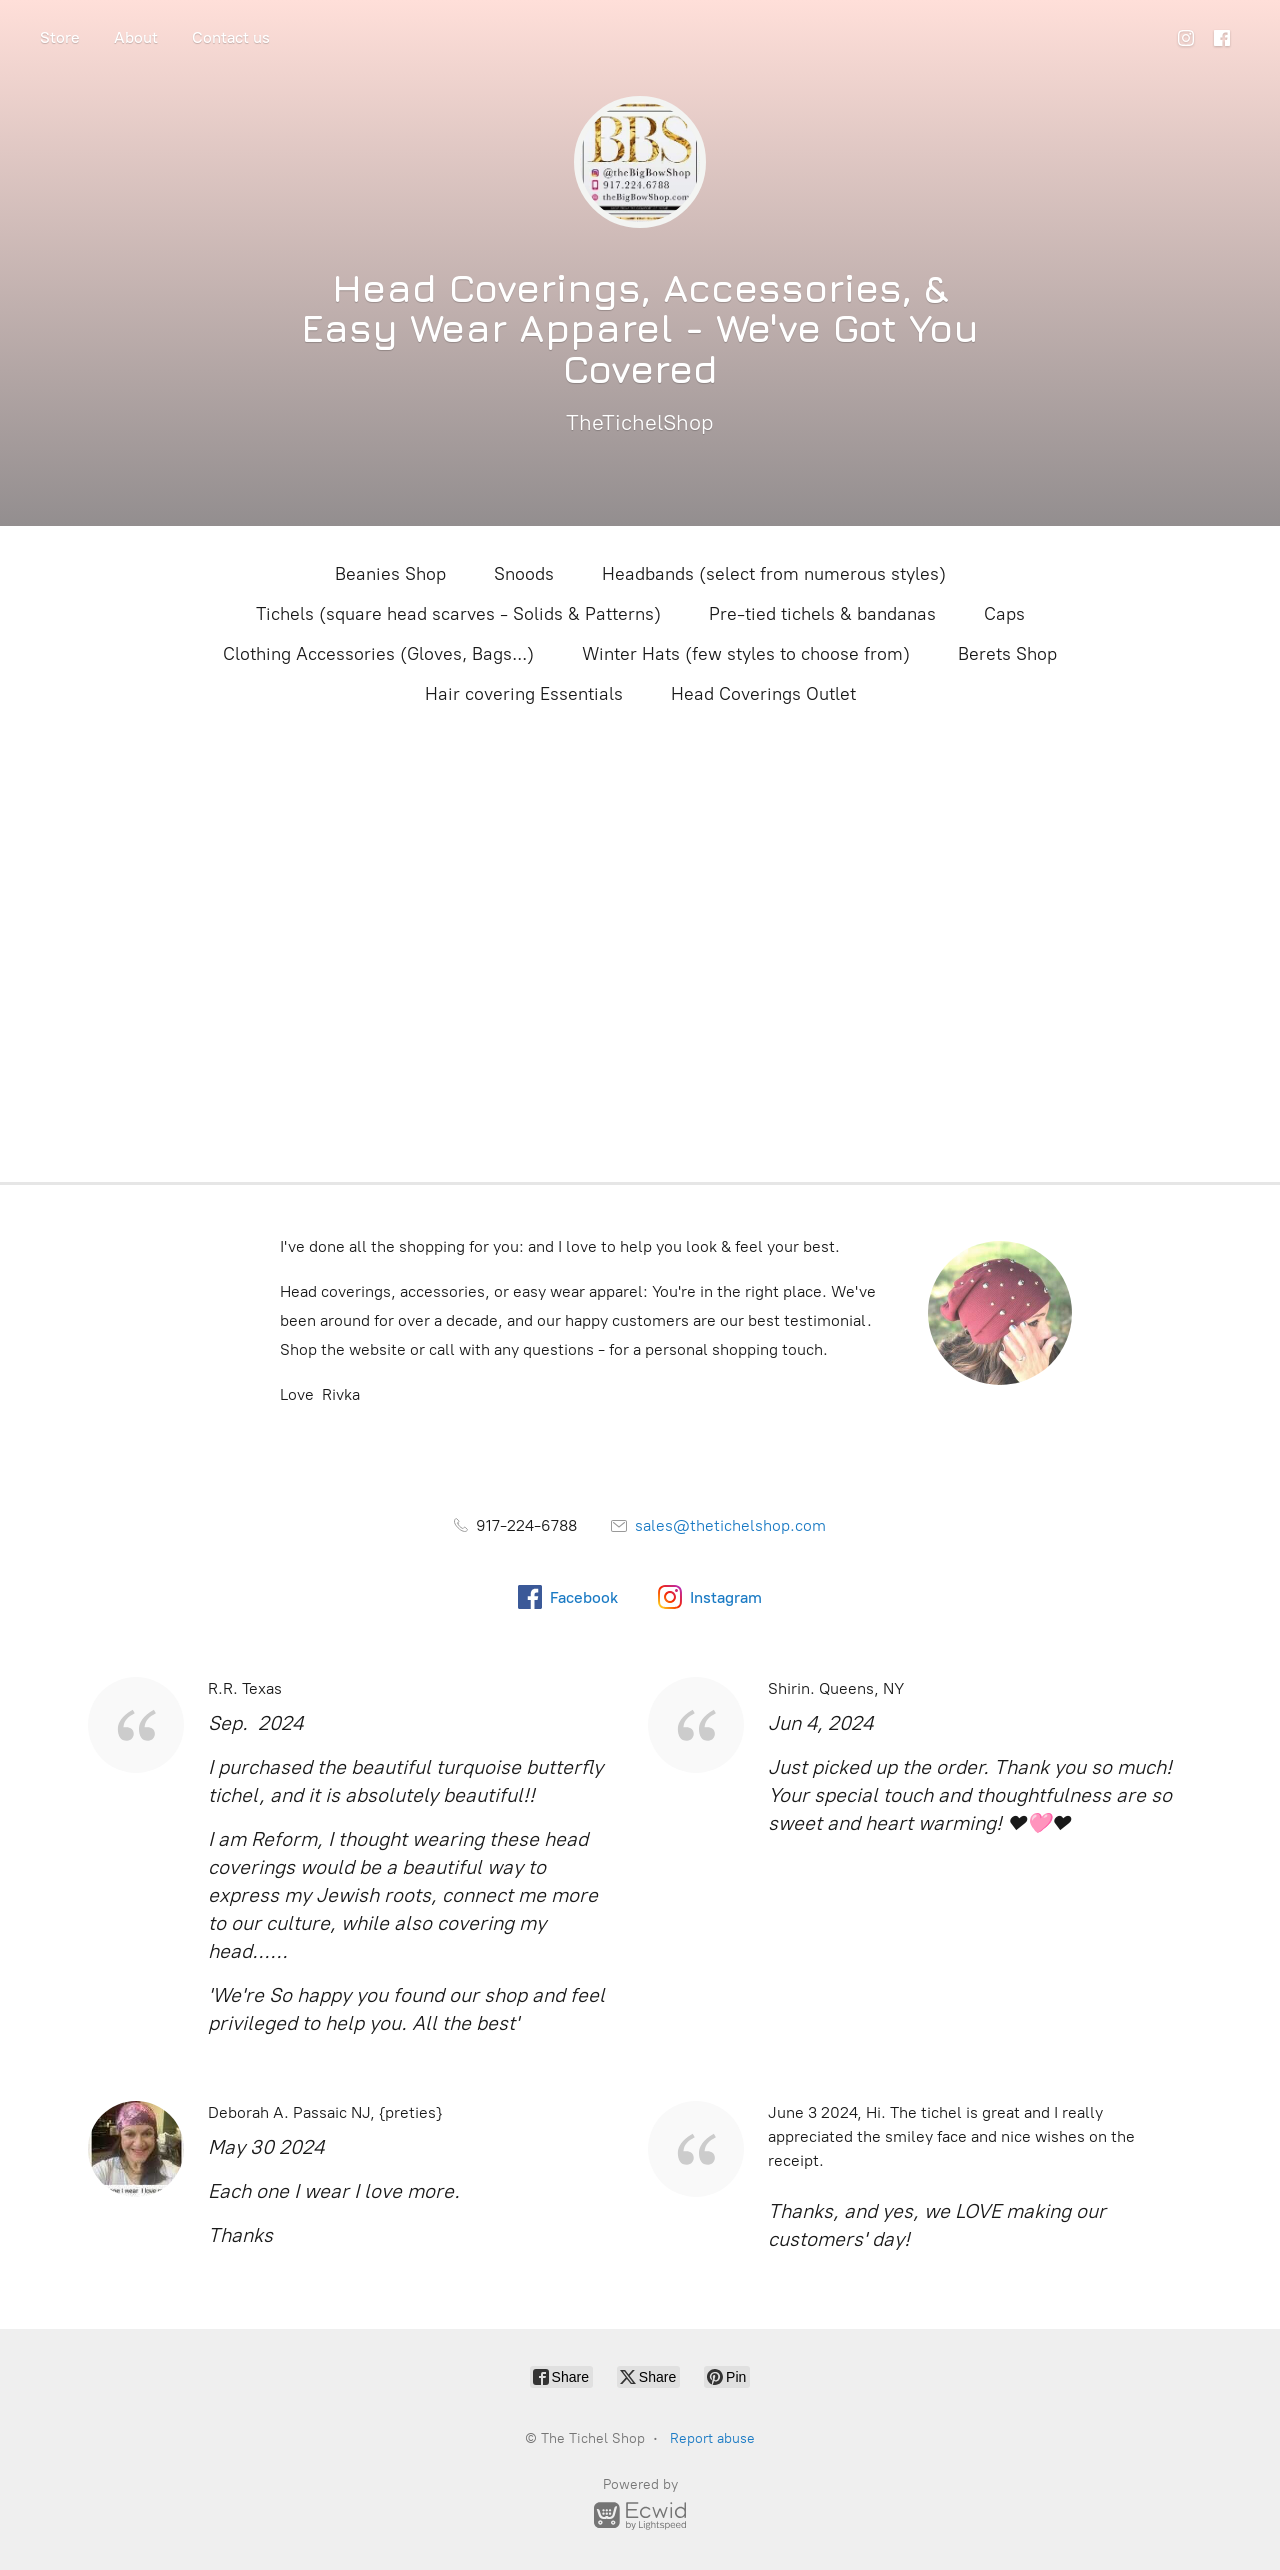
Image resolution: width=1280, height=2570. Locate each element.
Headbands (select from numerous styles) (774, 574)
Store (60, 37)
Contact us (231, 37)
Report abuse (712, 2438)
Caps (1004, 614)
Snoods (524, 574)
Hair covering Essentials (524, 694)
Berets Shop (1007, 654)
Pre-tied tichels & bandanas (822, 614)
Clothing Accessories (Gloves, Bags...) (378, 654)
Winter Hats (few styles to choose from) (746, 654)
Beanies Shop (390, 574)
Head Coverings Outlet (763, 694)
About (136, 37)
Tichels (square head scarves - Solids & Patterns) (458, 614)
